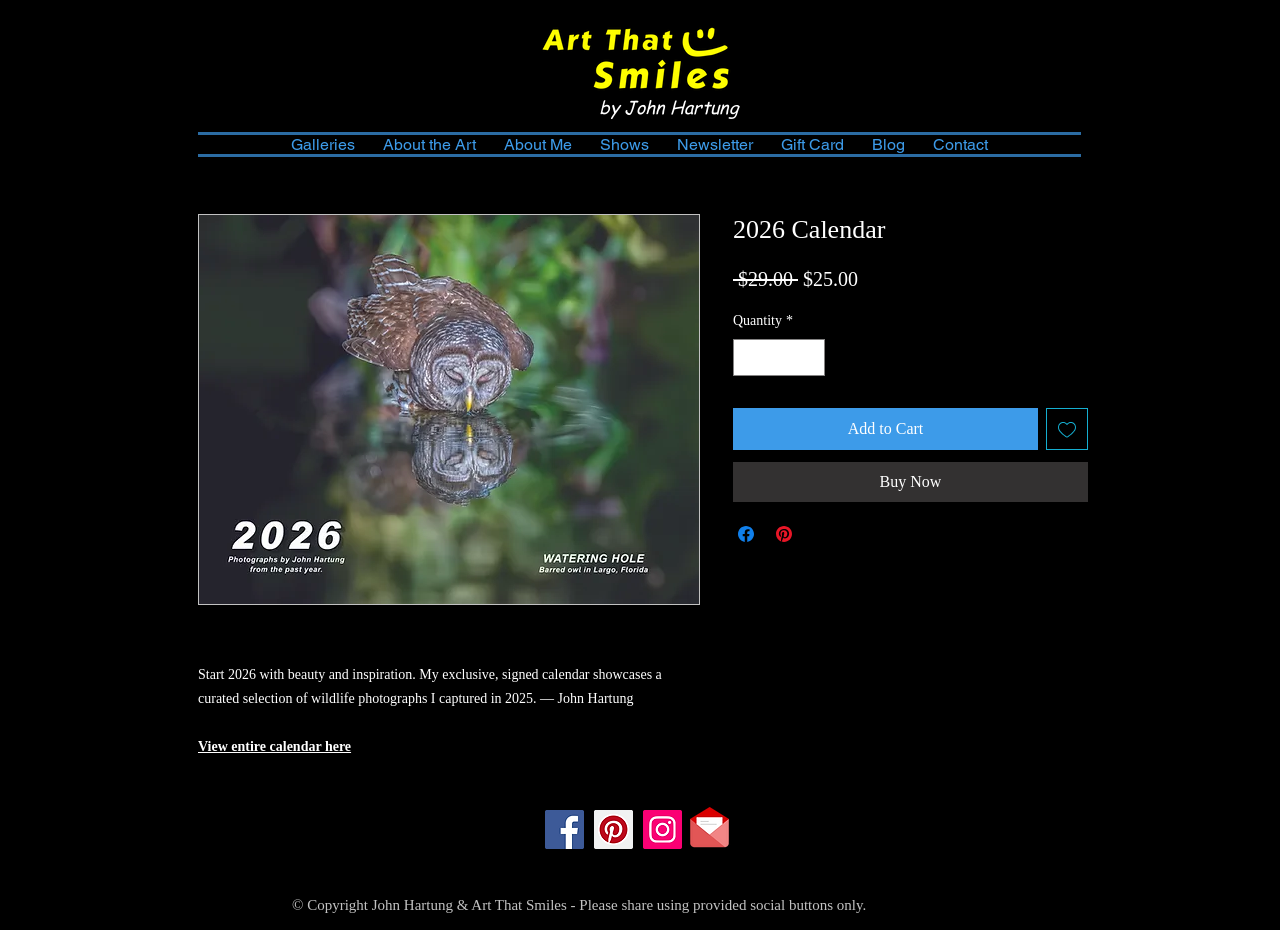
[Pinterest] (613, 829)
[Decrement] (748, 357)
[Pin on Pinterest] (784, 534)
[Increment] (809, 357)
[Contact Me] (709, 827)
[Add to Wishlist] (1067, 429)
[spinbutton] (779, 357)
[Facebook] (564, 829)
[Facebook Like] (636, 870)
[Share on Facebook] (746, 534)
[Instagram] (662, 829)
